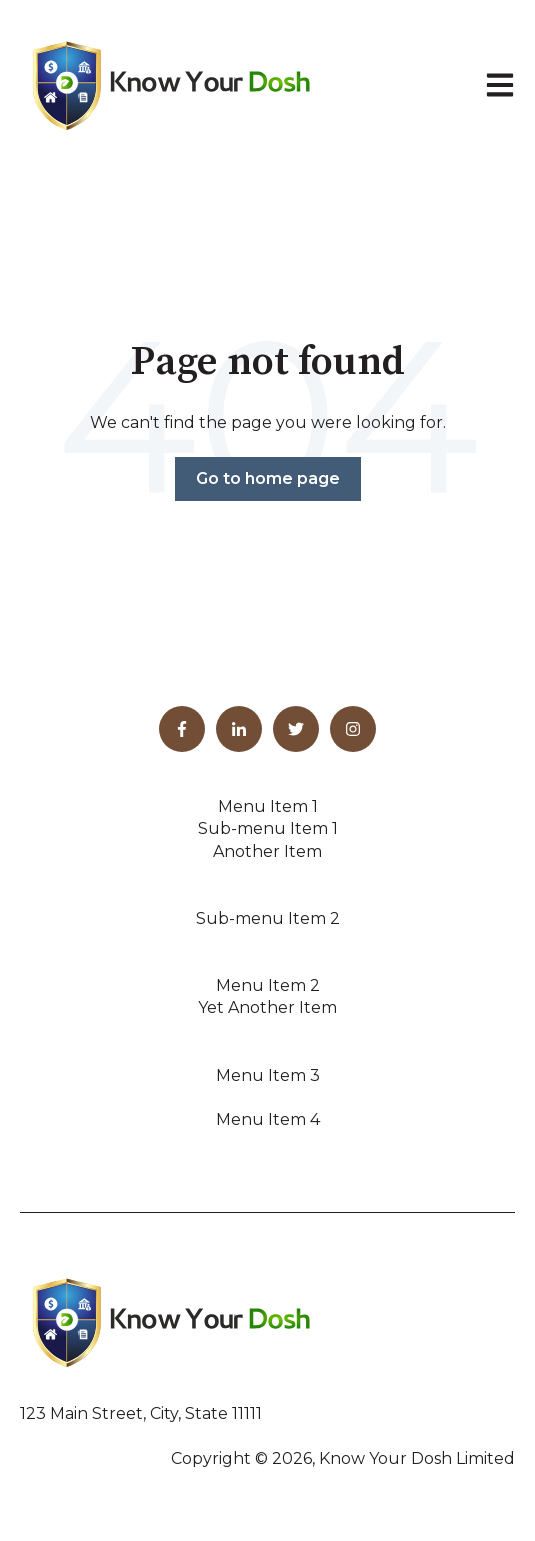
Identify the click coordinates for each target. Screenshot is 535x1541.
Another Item (267, 851)
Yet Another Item (267, 1007)
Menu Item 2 (268, 985)
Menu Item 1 (268, 806)
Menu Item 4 (268, 1119)
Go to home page (268, 478)
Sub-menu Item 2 (268, 918)
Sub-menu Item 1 (268, 828)
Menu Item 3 (268, 1075)
